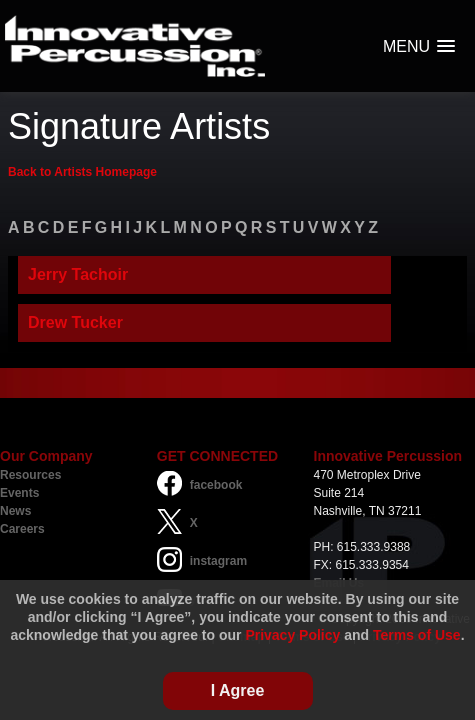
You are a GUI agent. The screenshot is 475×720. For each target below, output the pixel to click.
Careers (22, 529)
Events (19, 493)
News (15, 511)
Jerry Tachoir (78, 274)
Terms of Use (417, 635)
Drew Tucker (75, 322)
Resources (30, 475)
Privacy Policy (292, 635)
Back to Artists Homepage (82, 172)
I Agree (238, 690)
